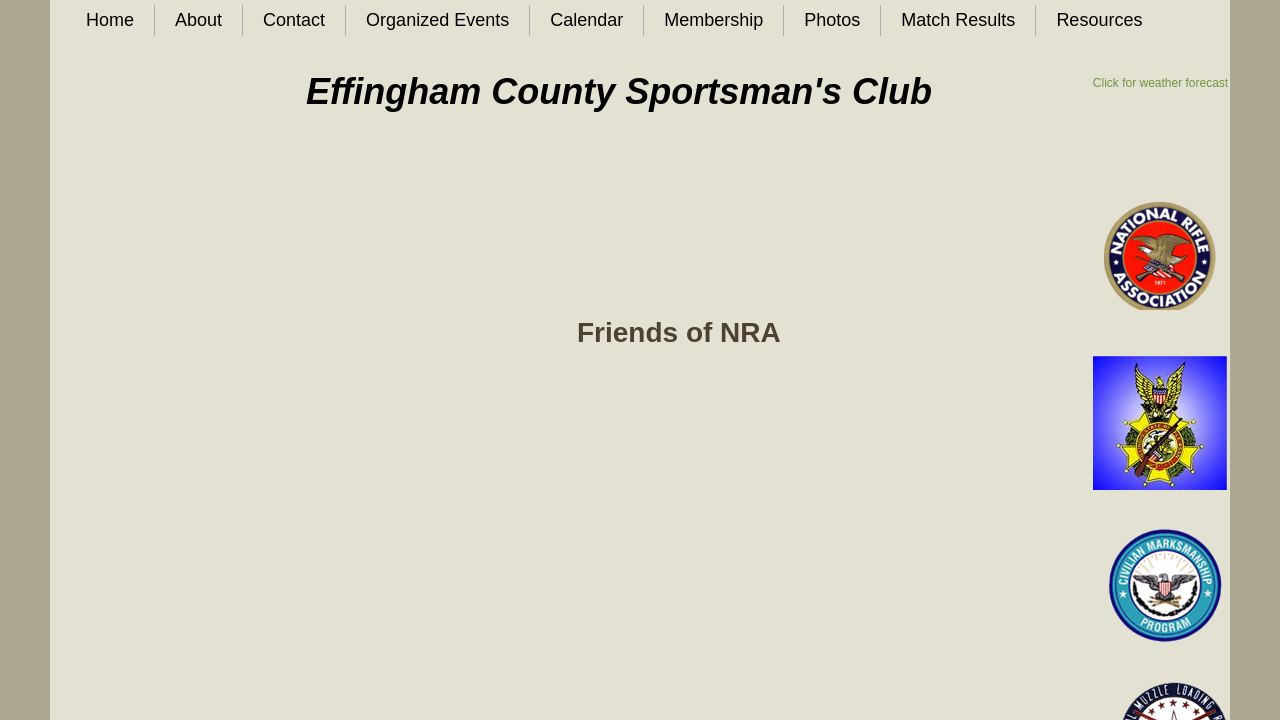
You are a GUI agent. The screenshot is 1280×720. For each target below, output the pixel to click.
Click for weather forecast (1160, 83)
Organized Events (437, 20)
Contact (294, 20)
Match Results (958, 20)
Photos (832, 20)
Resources (1099, 20)
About (198, 20)
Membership (713, 20)
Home (110, 20)
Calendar (586, 20)
